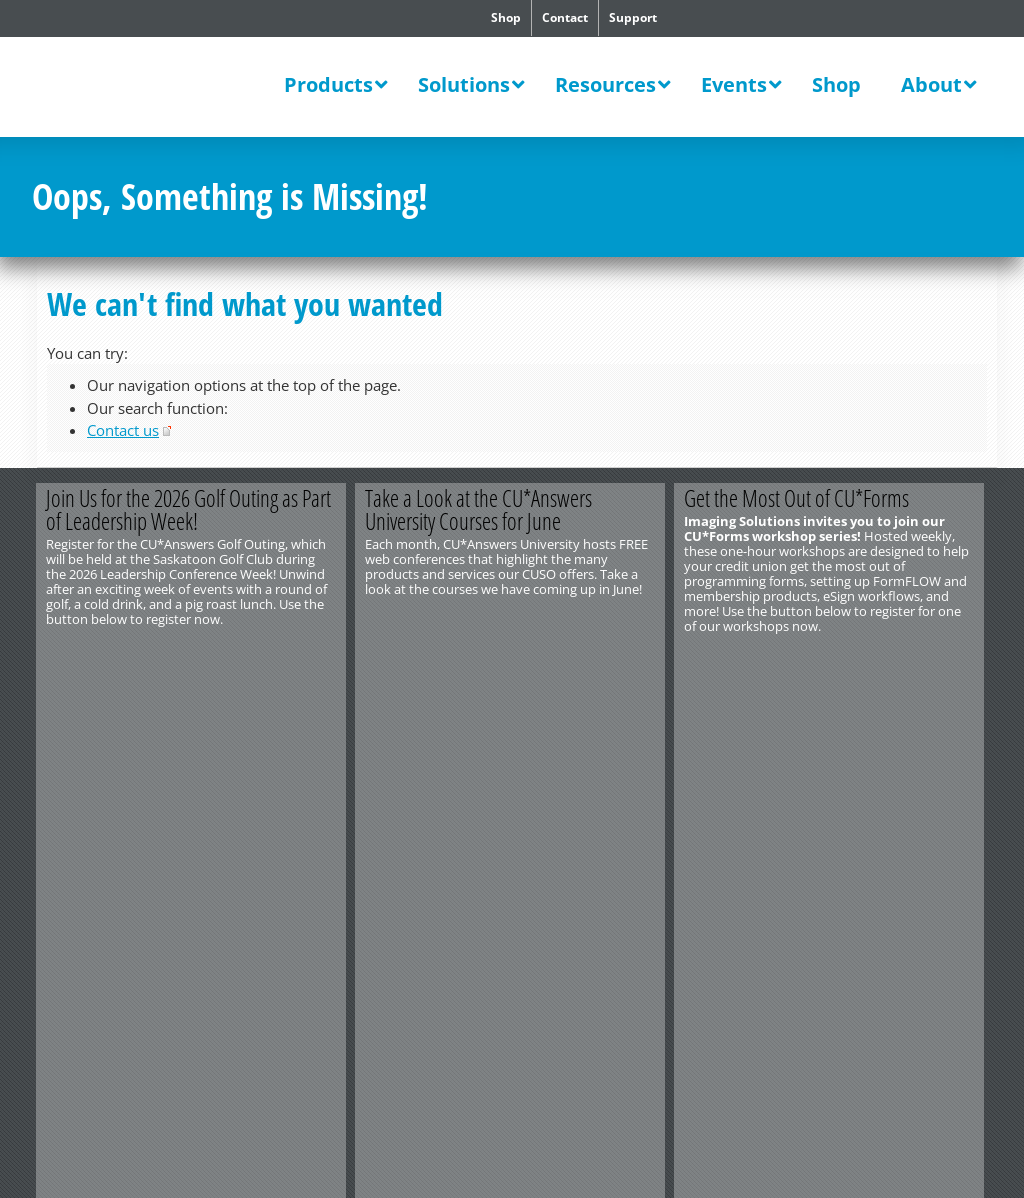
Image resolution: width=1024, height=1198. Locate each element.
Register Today (909, 659)
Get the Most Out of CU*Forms (799, 498)
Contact (565, 17)
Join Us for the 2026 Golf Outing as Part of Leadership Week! (189, 509)
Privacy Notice (140, 746)
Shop (506, 17)
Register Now (269, 659)
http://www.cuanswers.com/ (105, 716)
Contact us (123, 430)
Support (633, 17)
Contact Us (63, 701)
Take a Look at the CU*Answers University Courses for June (480, 509)
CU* (156, 87)
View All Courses (589, 659)
